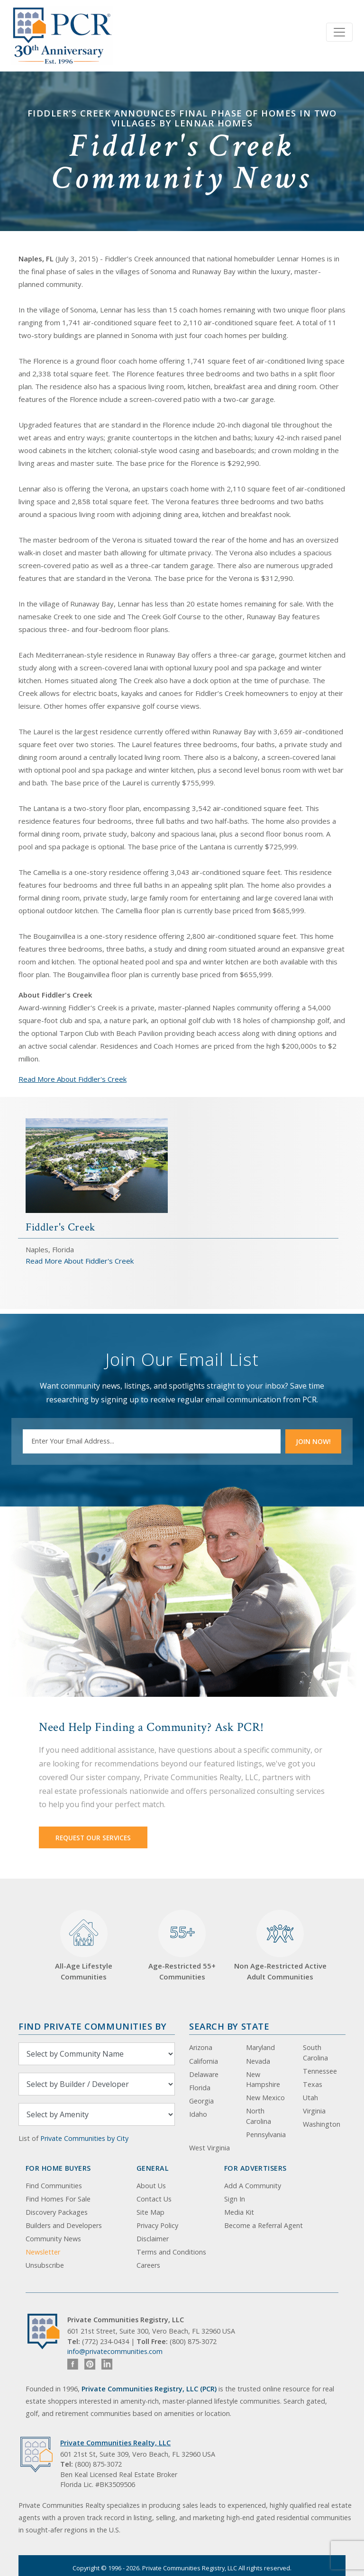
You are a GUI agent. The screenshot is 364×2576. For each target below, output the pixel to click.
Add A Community (252, 2185)
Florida (199, 2087)
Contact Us (154, 2198)
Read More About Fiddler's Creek (72, 1079)
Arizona (200, 2047)
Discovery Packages (57, 2212)
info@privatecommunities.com (115, 2351)
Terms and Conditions (171, 2251)
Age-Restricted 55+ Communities (182, 1945)
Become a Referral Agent (263, 2225)
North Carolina (258, 2116)
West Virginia (209, 2147)
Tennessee (320, 2071)
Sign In (234, 2198)
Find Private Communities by (92, 2026)
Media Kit (239, 2212)
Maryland (260, 2047)
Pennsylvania (266, 2134)
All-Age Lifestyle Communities (83, 1945)
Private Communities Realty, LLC (115, 2442)
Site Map (150, 2212)
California (203, 2061)
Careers (148, 2265)
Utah (310, 2097)
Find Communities (54, 2185)
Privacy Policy (157, 2225)
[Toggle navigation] (339, 32)
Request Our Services (93, 1837)
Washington (321, 2124)
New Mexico (265, 2097)
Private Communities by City (84, 2138)
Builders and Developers (64, 2225)
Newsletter (43, 2251)
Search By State (229, 2026)
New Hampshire (263, 2079)
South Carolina (315, 2052)
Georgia (201, 2100)
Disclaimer (152, 2238)
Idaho (198, 2114)
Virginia (314, 2110)
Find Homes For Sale (58, 2198)
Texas (312, 2084)
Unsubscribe (45, 2265)
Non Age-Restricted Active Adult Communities (280, 1945)
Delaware (203, 2074)
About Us (151, 2185)
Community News (53, 2238)
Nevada (258, 2061)
